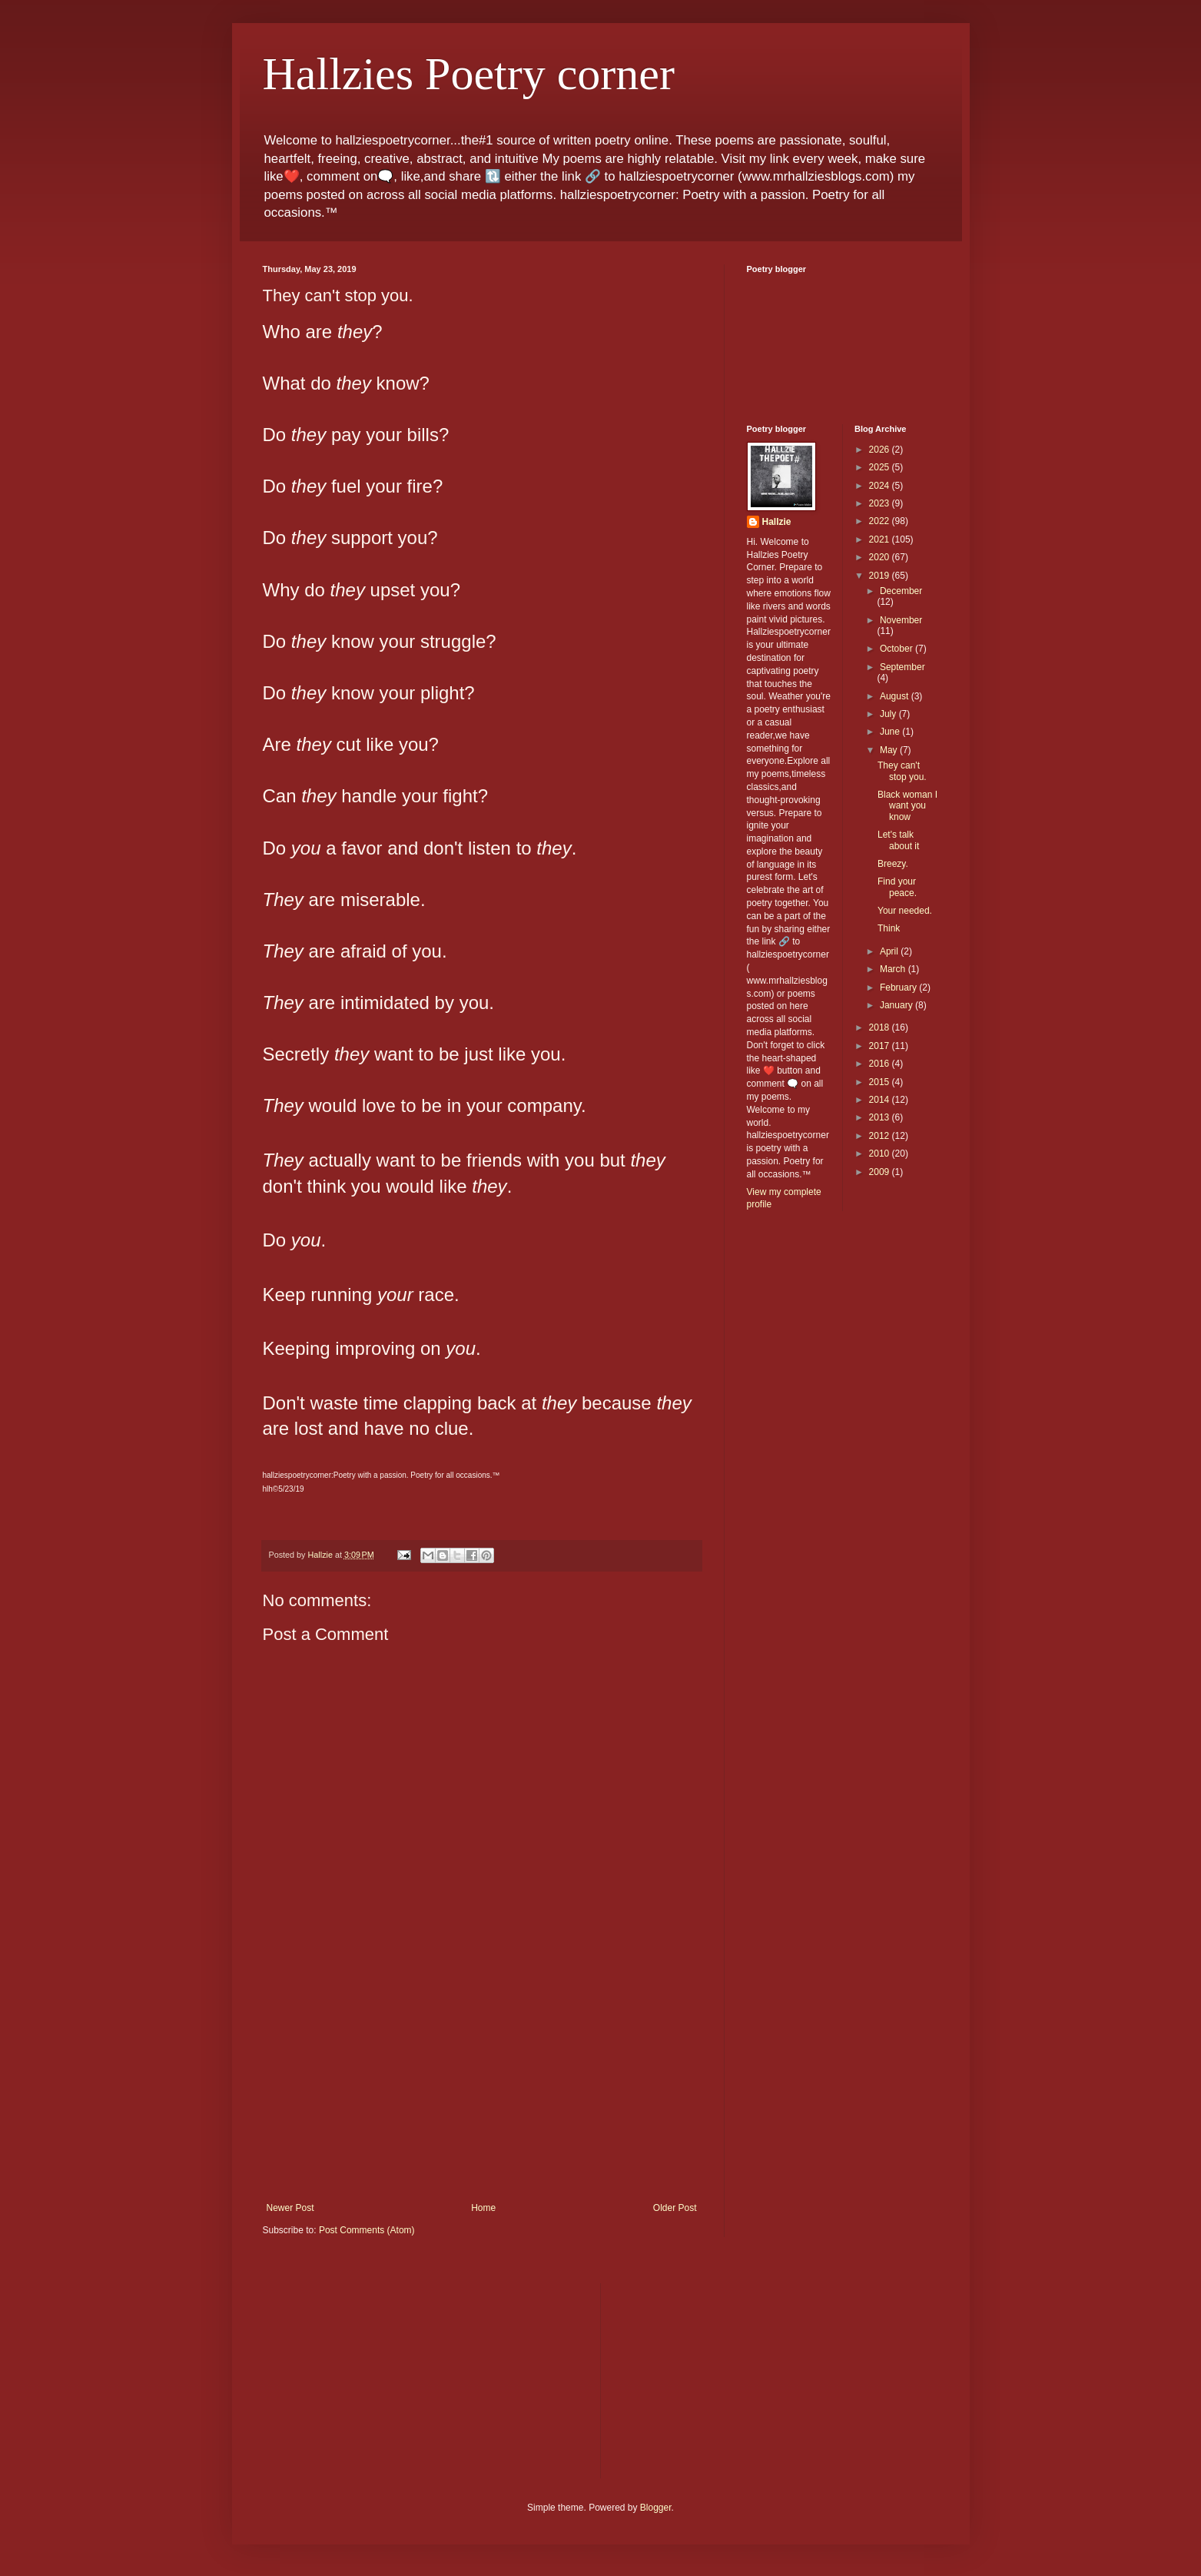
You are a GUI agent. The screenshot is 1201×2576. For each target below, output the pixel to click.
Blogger (656, 2507)
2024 (880, 485)
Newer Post (290, 2208)
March (894, 969)
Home (483, 2208)
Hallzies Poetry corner (469, 73)
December (901, 591)
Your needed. (905, 910)
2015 (880, 1082)
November (901, 620)
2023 (880, 503)
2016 (880, 1063)
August (895, 696)
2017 (880, 1046)
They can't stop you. (902, 771)
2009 (880, 1172)
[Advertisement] (482, 2087)
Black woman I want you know (907, 805)
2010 (880, 1153)
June (891, 731)
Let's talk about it (898, 840)
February (899, 987)
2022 (880, 521)
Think (889, 928)
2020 (880, 557)
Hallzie (776, 521)
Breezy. (893, 863)
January (897, 1005)
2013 (880, 1117)
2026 (880, 449)
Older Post (675, 2208)
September (902, 667)
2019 (880, 575)
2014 (880, 1099)
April (890, 951)
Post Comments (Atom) (367, 2230)
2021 (880, 539)
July (889, 714)
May (890, 750)
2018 (880, 1027)
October (897, 648)
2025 (880, 467)
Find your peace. (897, 887)
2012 (880, 1135)
